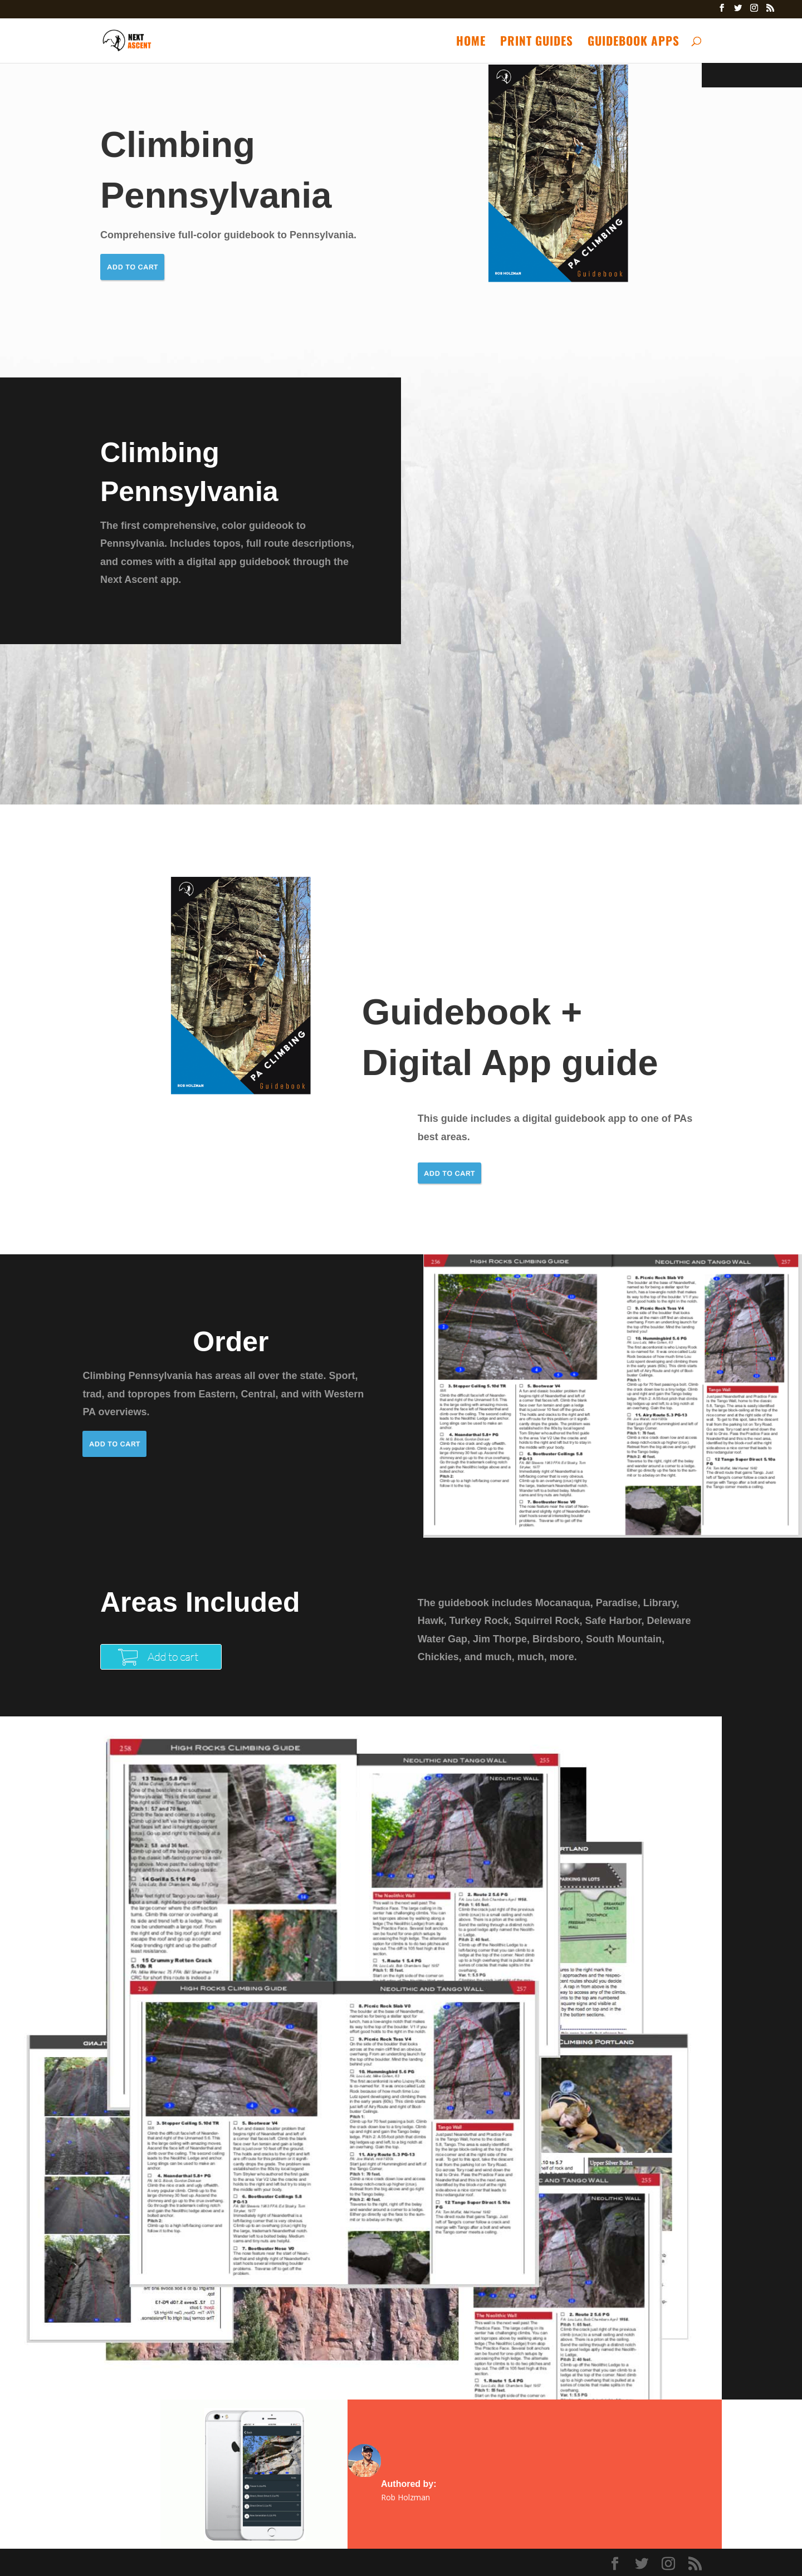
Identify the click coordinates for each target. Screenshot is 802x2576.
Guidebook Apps (633, 43)
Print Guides (536, 43)
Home (471, 43)
